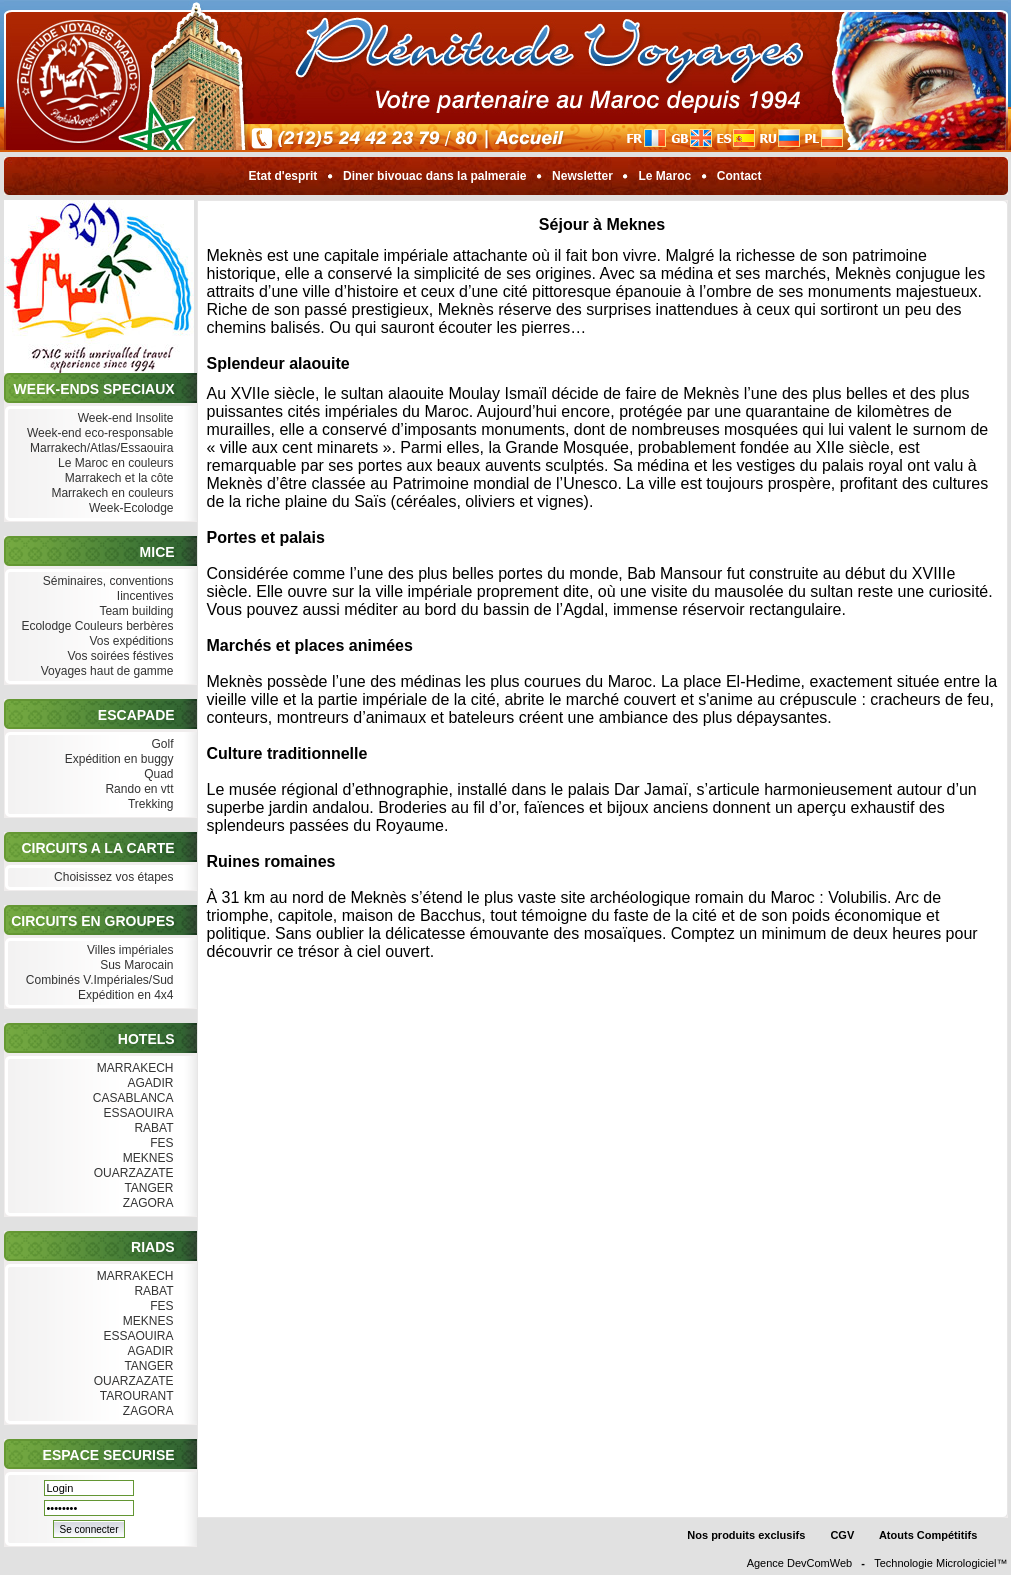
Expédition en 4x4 (124, 995)
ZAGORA (145, 1203)
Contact (739, 176)
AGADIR (149, 1083)
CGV (842, 1535)
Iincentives (142, 596)
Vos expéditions (129, 641)
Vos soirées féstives (118, 656)
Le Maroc (664, 176)
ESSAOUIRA (136, 1113)
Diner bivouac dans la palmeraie (435, 176)
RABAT (151, 1128)
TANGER (146, 1188)
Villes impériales (128, 950)
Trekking (149, 804)
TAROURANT (135, 1396)
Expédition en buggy (116, 759)
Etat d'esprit (283, 176)
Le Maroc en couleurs (114, 463)
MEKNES (145, 1158)
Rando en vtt (137, 789)
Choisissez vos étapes (112, 877)
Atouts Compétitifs (928, 1535)
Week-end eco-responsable (98, 433)
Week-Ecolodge (129, 508)
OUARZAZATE (131, 1173)
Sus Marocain (135, 965)
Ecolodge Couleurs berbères (95, 626)
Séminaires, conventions (105, 581)
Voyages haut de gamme (104, 671)
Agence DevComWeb (800, 1563)
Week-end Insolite (123, 418)
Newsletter (582, 176)
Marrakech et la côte (116, 478)
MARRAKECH (132, 1068)
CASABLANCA (130, 1098)
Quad (157, 774)
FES (160, 1143)
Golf (160, 744)
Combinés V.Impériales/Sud (98, 980)
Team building (134, 611)
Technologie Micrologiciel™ (940, 1563)
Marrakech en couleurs (110, 493)
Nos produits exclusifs (746, 1535)
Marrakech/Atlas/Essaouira (100, 448)
